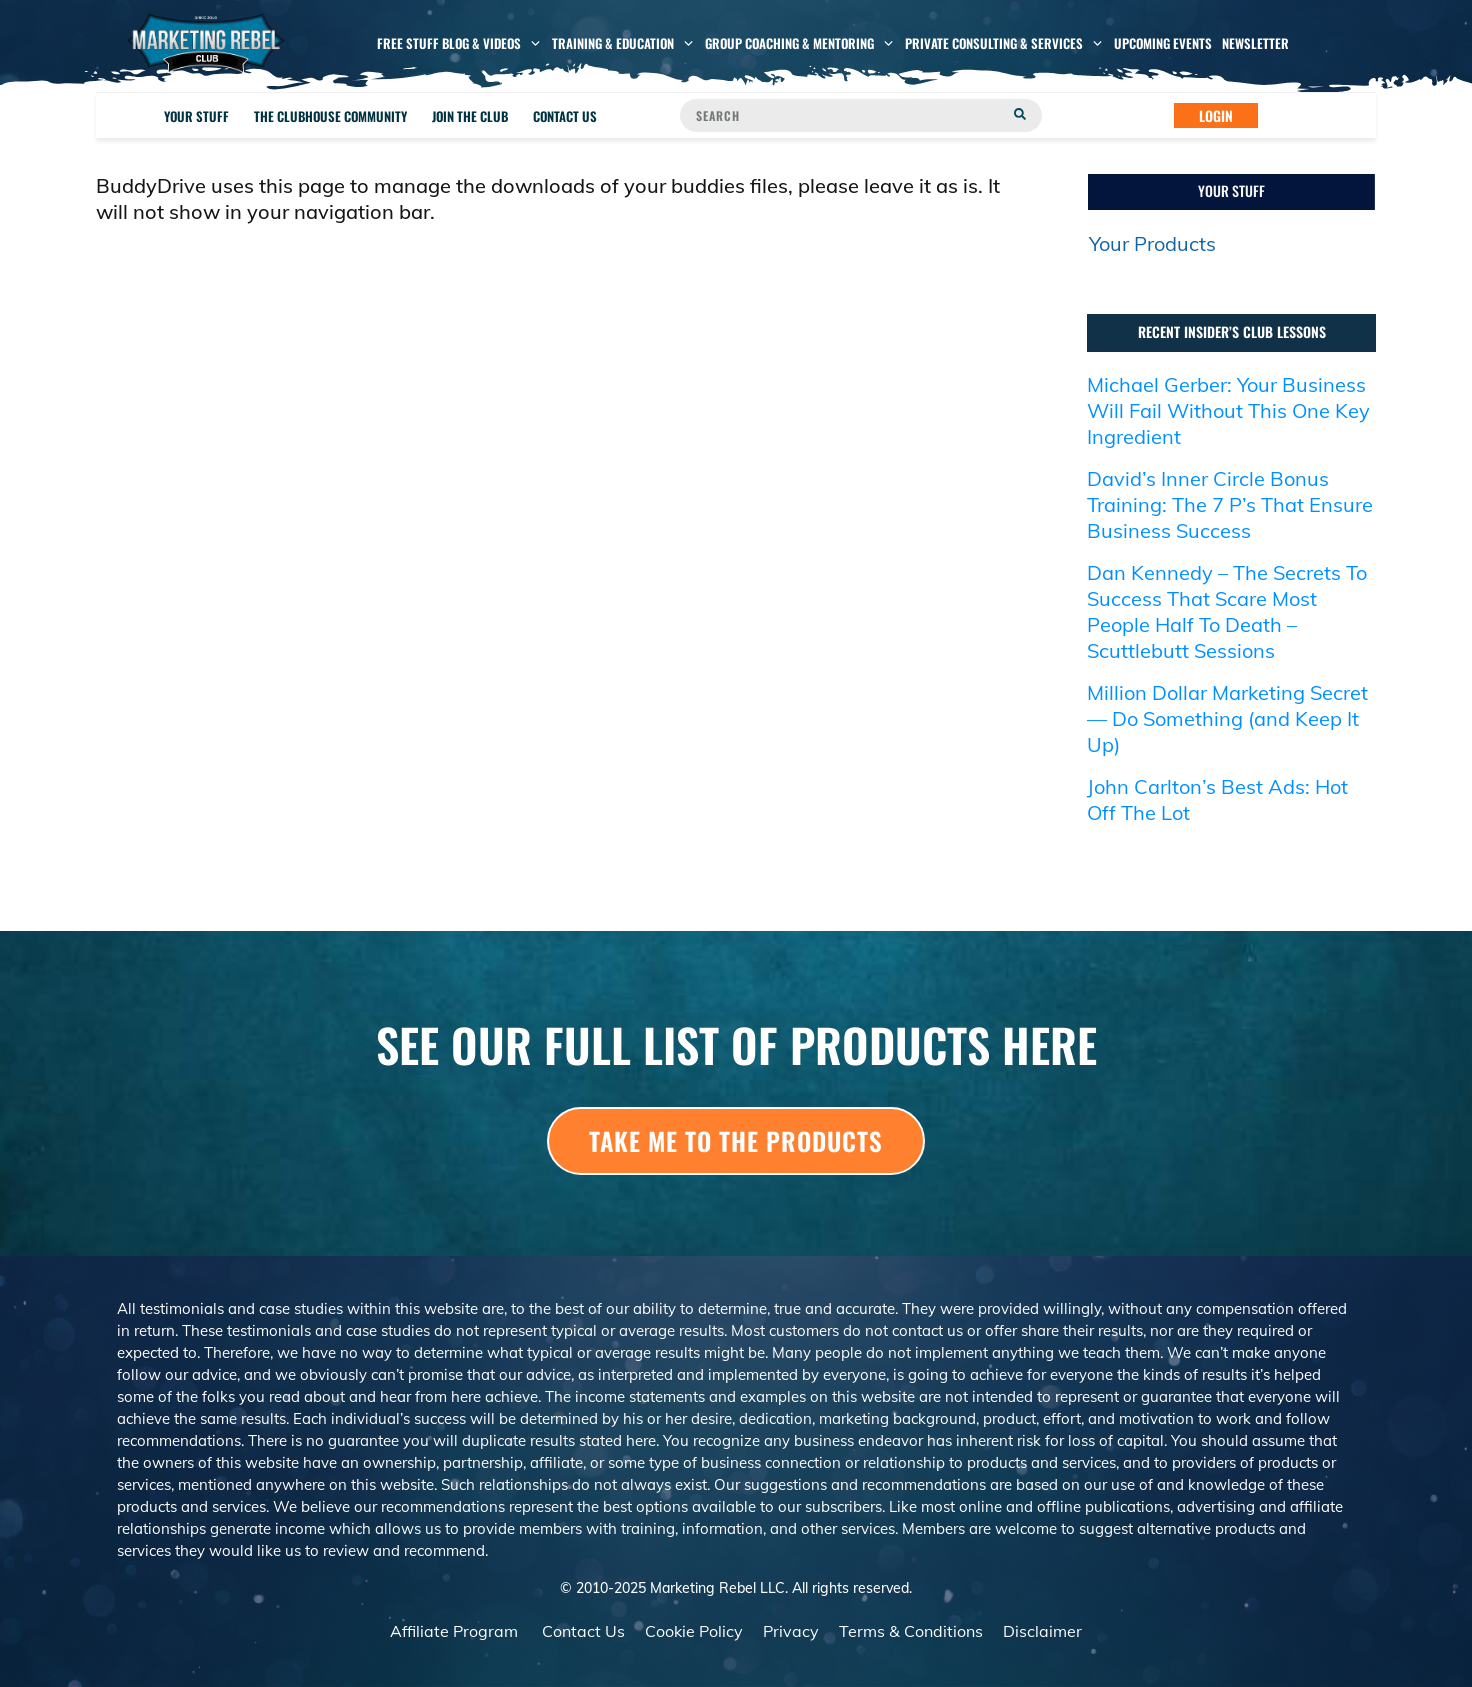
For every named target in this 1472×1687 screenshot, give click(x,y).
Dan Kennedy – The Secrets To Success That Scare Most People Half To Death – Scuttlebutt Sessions (1227, 611)
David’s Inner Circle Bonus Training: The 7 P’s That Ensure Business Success (1230, 504)
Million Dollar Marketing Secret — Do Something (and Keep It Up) (1227, 718)
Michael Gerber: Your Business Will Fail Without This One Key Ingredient (1228, 410)
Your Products (1152, 243)
